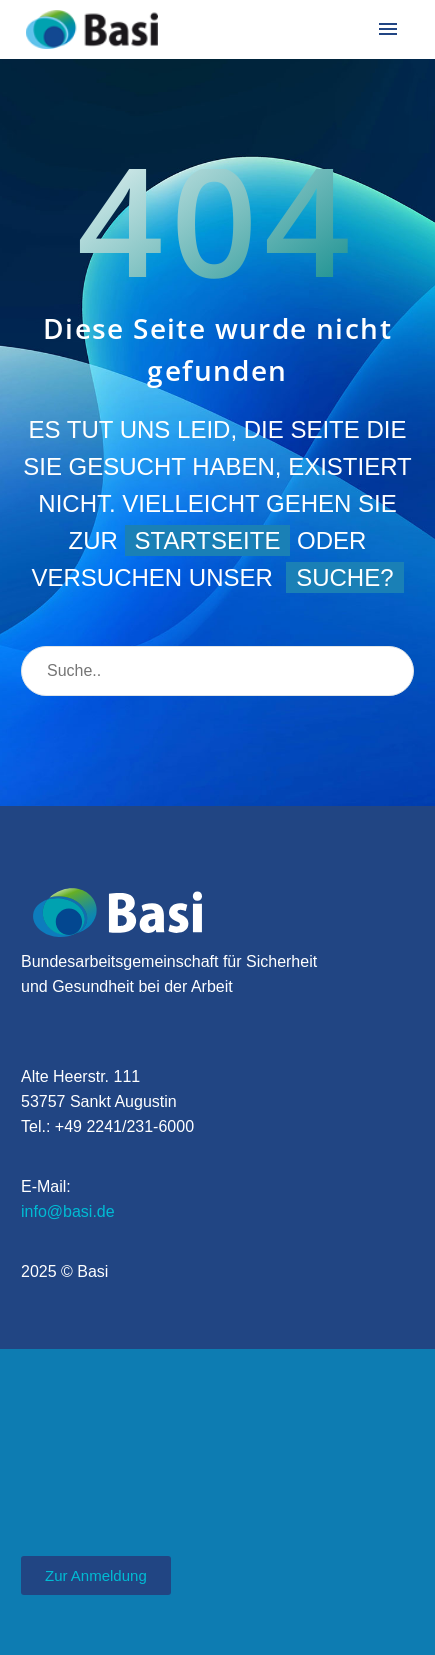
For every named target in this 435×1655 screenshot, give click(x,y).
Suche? (344, 577)
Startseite (208, 540)
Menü (388, 29)
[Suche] (217, 671)
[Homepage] (92, 29)
